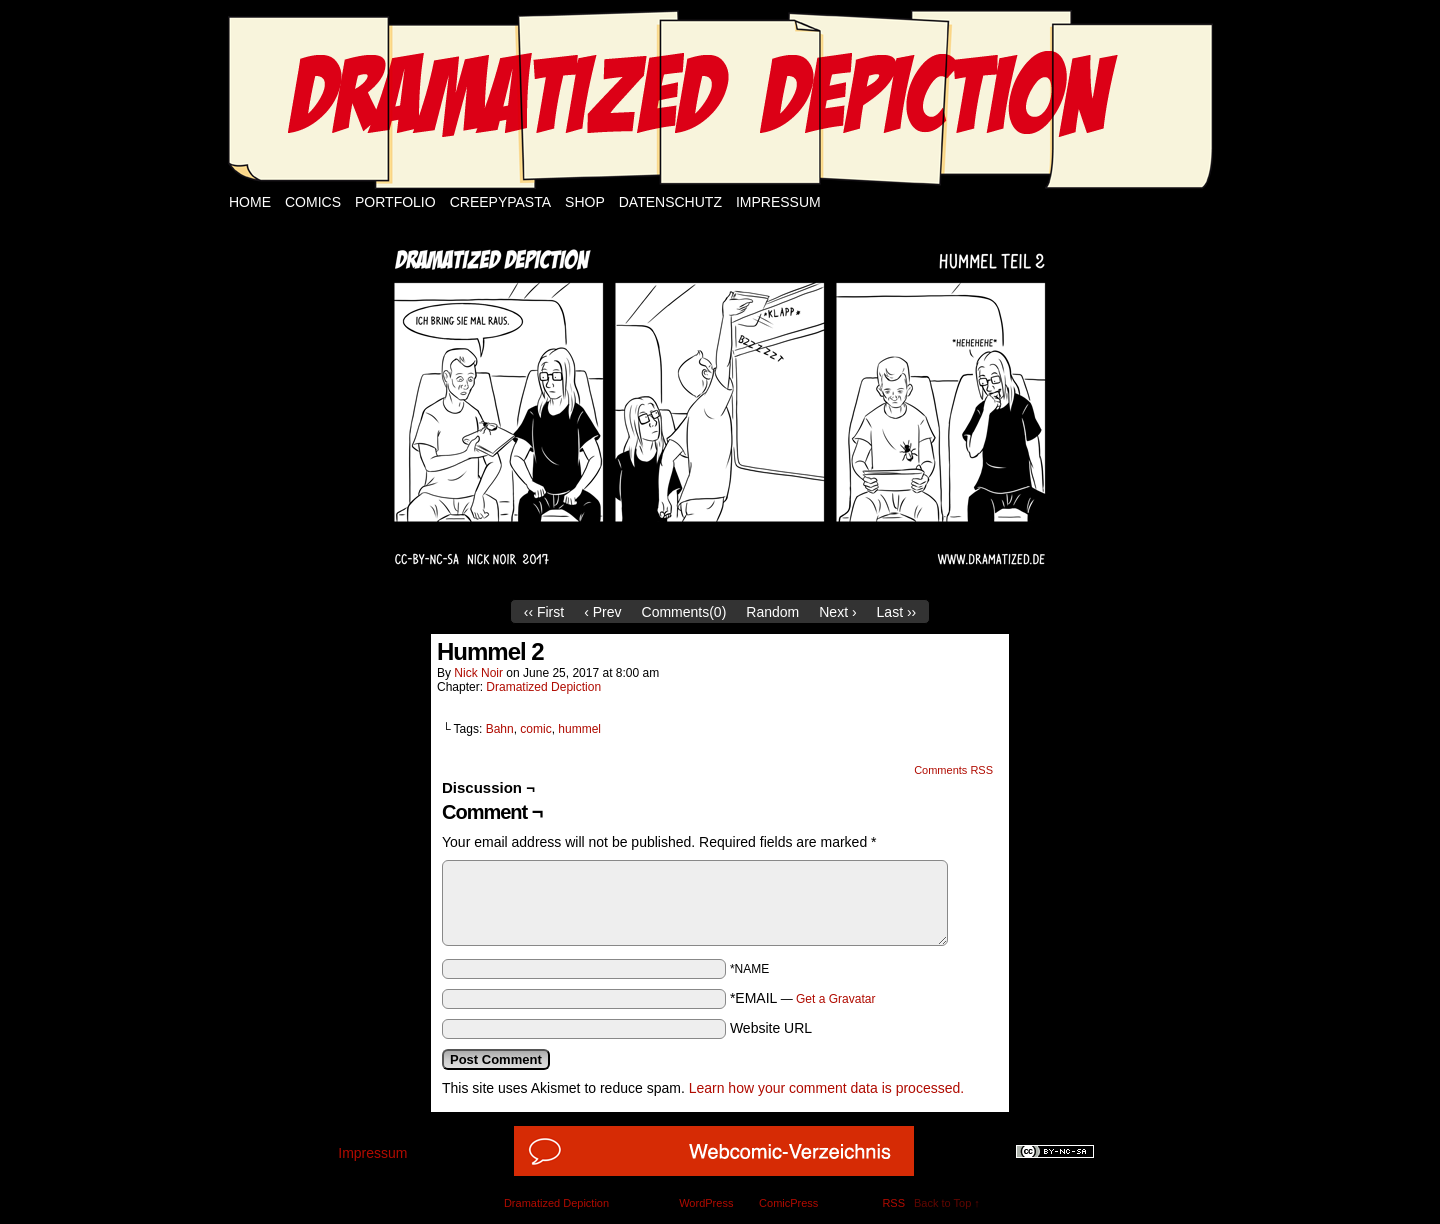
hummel (579, 729)
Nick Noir (478, 673)
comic (535, 729)
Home (250, 202)
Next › (837, 612)
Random (772, 612)
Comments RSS (953, 770)
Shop (585, 202)
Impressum (778, 202)
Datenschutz (670, 202)
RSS (893, 1203)
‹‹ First (544, 612)
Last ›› (897, 612)
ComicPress (788, 1203)
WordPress (706, 1203)
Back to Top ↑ (947, 1203)
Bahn (500, 729)
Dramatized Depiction (543, 687)
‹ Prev (602, 612)
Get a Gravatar (835, 999)
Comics (313, 202)
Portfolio (395, 202)
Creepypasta (500, 202)
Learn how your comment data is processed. (826, 1088)
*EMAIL (803, 998)
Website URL (771, 1028)
